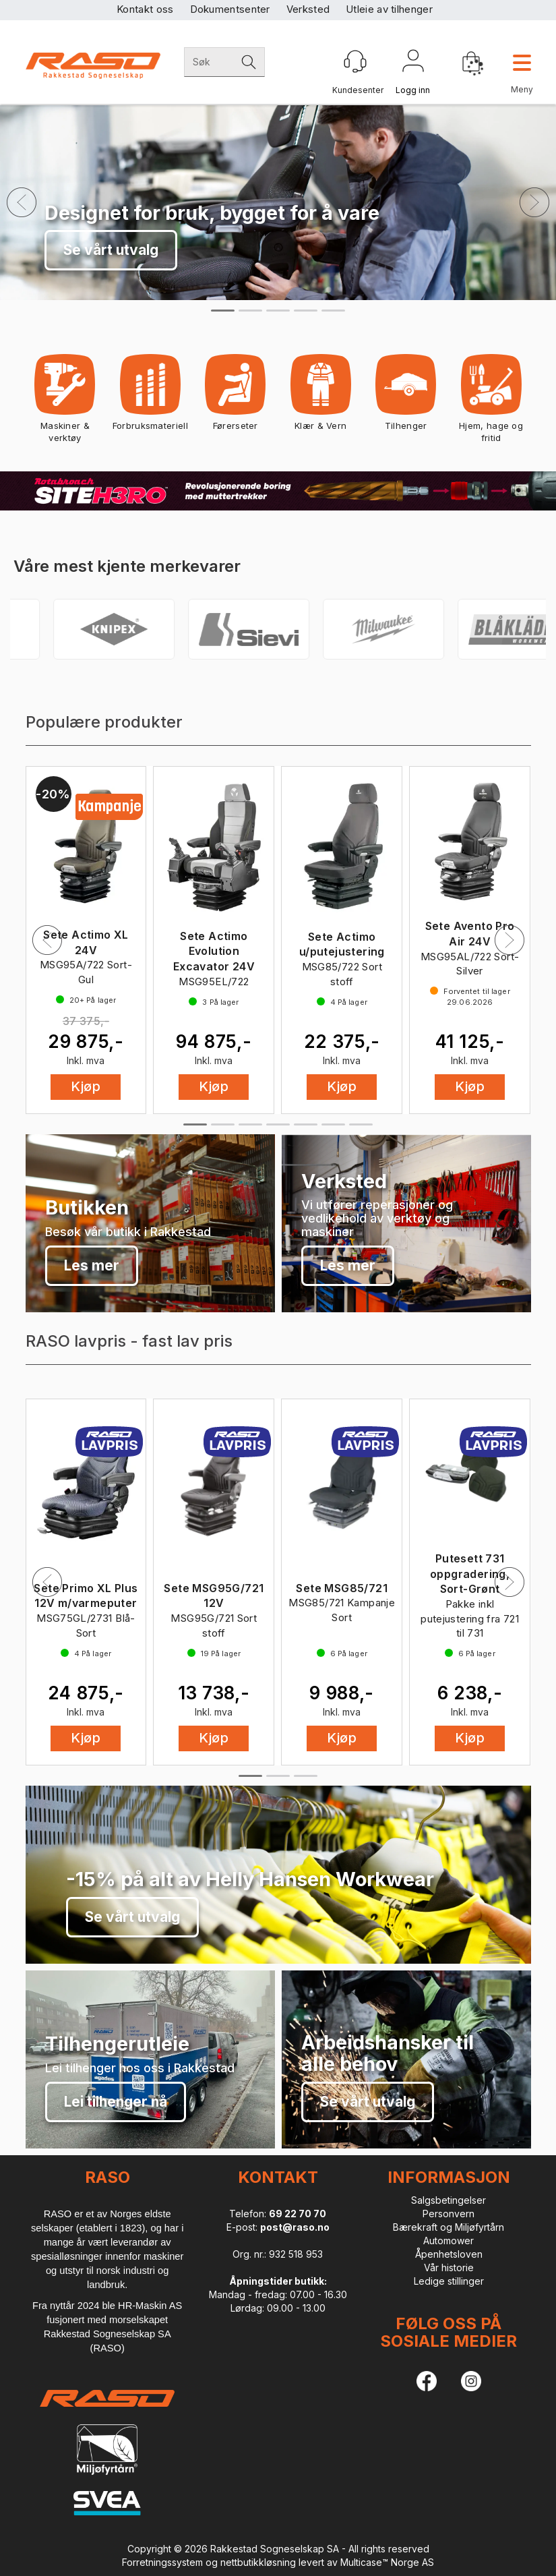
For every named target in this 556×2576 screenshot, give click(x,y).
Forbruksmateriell (150, 397)
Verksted (308, 9)
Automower (448, 2240)
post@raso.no (295, 2227)
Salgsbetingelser (448, 2200)
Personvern (448, 2213)
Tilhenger (405, 397)
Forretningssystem (162, 2562)
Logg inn (413, 63)
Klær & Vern (320, 397)
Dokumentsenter (230, 9)
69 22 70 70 (297, 2213)
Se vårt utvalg (110, 249)
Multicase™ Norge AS (387, 2562)
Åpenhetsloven (449, 2254)
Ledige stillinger (449, 2281)
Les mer (91, 1265)
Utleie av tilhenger (389, 9)
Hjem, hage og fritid (491, 403)
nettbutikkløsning (258, 2562)
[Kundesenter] (355, 61)
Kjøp (85, 1086)
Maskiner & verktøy (65, 403)
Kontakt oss (145, 9)
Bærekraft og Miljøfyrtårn (448, 2227)
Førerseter (235, 397)
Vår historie (449, 2267)
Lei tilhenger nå (115, 2101)
